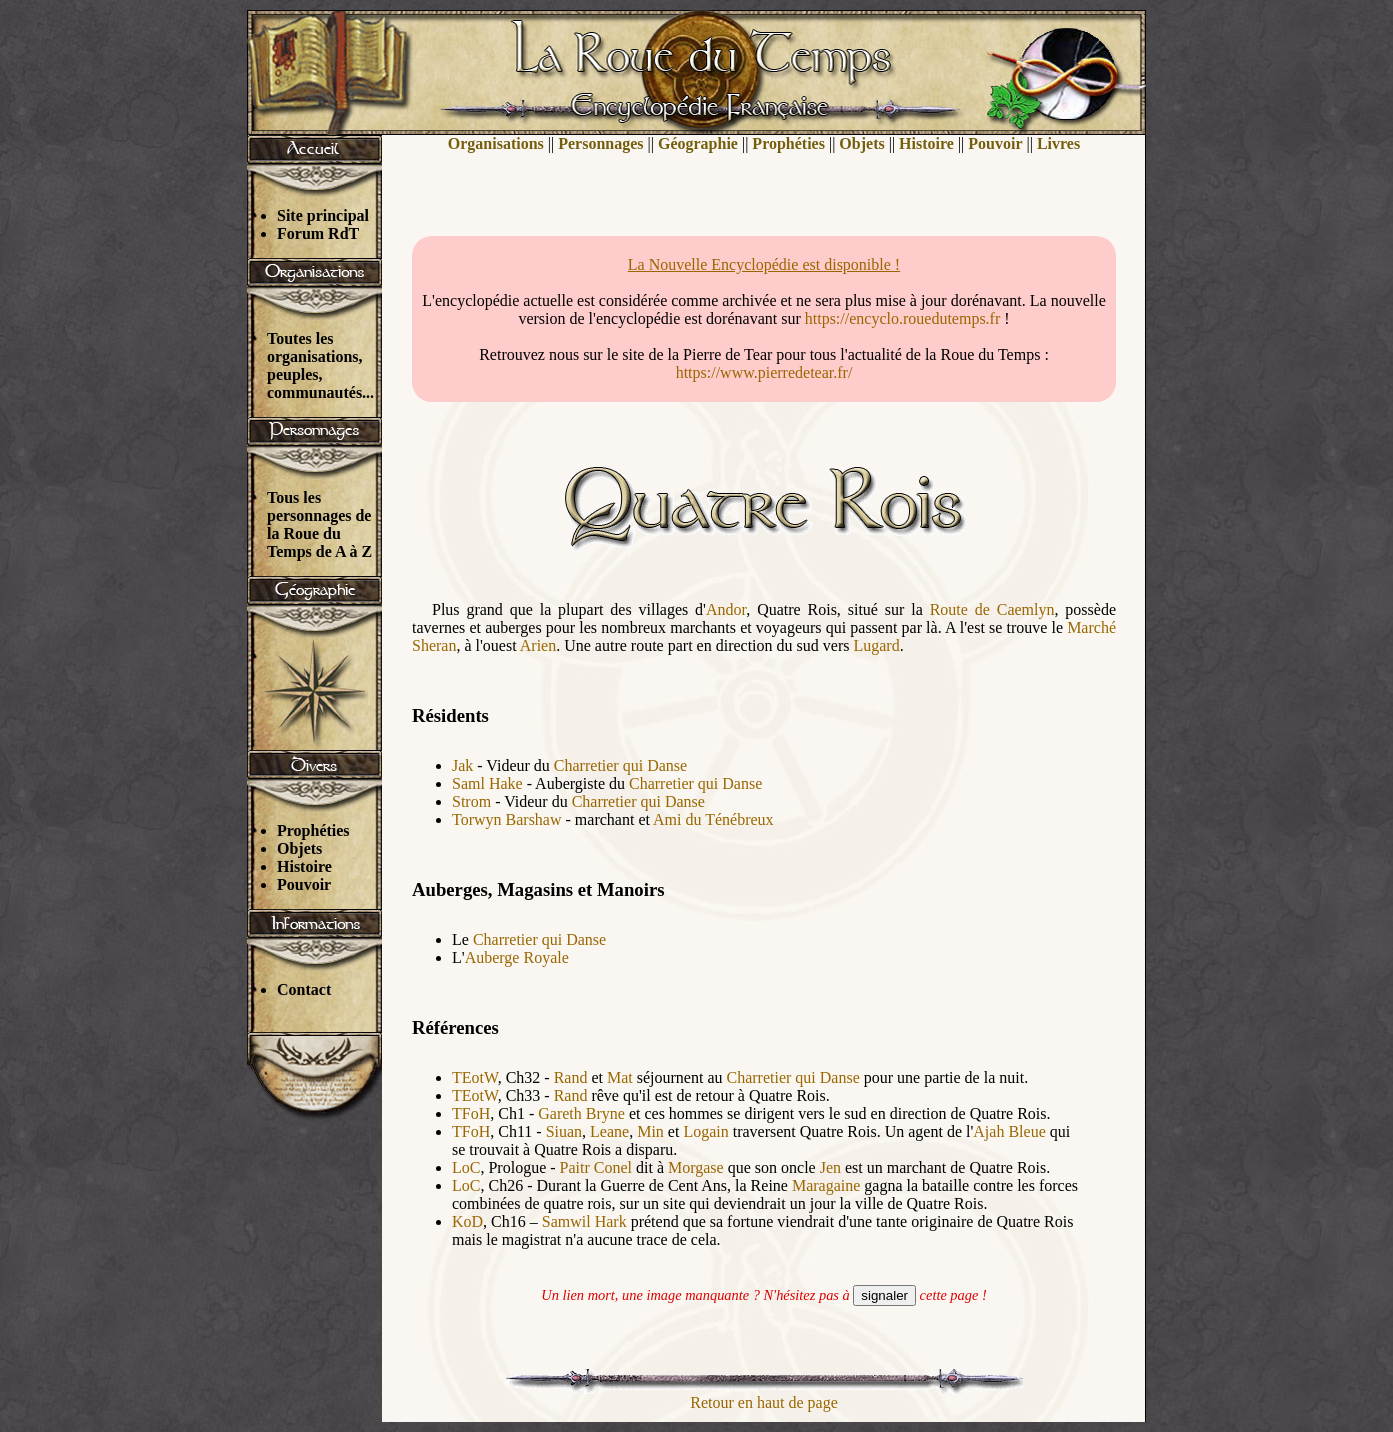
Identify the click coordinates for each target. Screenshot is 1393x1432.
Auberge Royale (517, 957)
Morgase (696, 1167)
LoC (466, 1167)
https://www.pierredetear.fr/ (764, 372)
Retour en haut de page (764, 1402)
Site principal (323, 215)
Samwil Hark (584, 1221)
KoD (467, 1221)
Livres (1058, 143)
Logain (705, 1131)
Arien (538, 645)
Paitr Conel (596, 1167)
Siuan (564, 1131)
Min (650, 1131)
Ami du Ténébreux (713, 819)
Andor (726, 609)
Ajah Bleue (1009, 1131)
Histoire (304, 866)
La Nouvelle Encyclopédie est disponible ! (764, 264)
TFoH (471, 1113)
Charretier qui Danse (620, 765)
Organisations (496, 143)
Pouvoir (304, 884)
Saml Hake (487, 783)
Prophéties (313, 830)
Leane (609, 1131)
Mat (620, 1077)
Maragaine (826, 1185)
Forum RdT (318, 233)
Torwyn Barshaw (507, 819)
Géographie (698, 143)
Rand (571, 1077)
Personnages (600, 143)
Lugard (876, 645)
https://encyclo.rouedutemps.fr (903, 318)
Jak (462, 765)
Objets (299, 848)
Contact (304, 989)
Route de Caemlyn (992, 609)
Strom (471, 801)
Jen (830, 1167)
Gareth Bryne (583, 1113)
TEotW (475, 1077)
